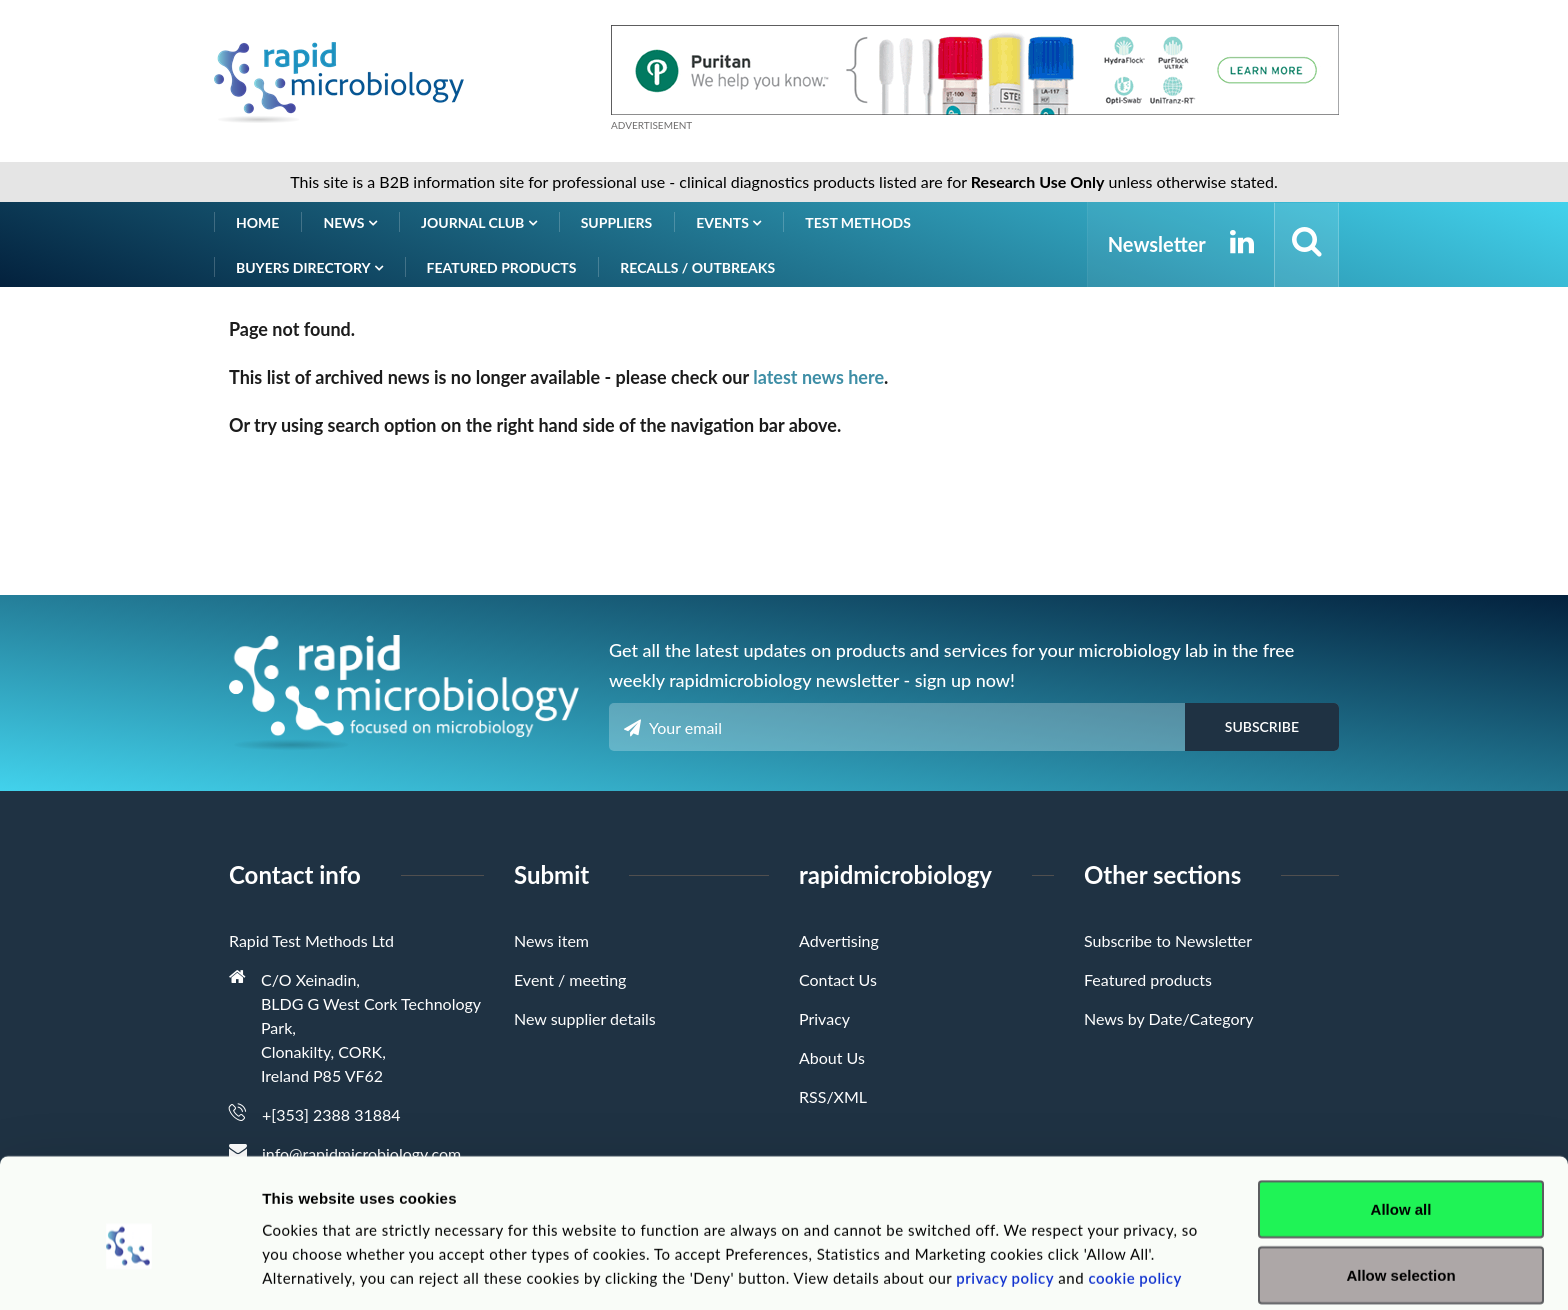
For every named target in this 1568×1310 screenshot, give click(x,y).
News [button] (350, 222)
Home (257, 222)
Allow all (1401, 1125)
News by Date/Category (1169, 1018)
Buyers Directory (309, 267)
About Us (832, 1057)
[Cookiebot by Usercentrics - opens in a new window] (129, 1271)
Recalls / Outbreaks (697, 267)
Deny (1401, 1256)
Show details (1049, 1258)
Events (728, 222)
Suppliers (617, 222)
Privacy (824, 1018)
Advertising (839, 940)
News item (551, 940)
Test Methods (858, 222)
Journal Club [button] (479, 222)
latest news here (818, 377)
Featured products (502, 267)
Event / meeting (570, 979)
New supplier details (585, 1018)
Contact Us (838, 979)
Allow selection (1400, 1191)
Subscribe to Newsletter (1168, 940)
